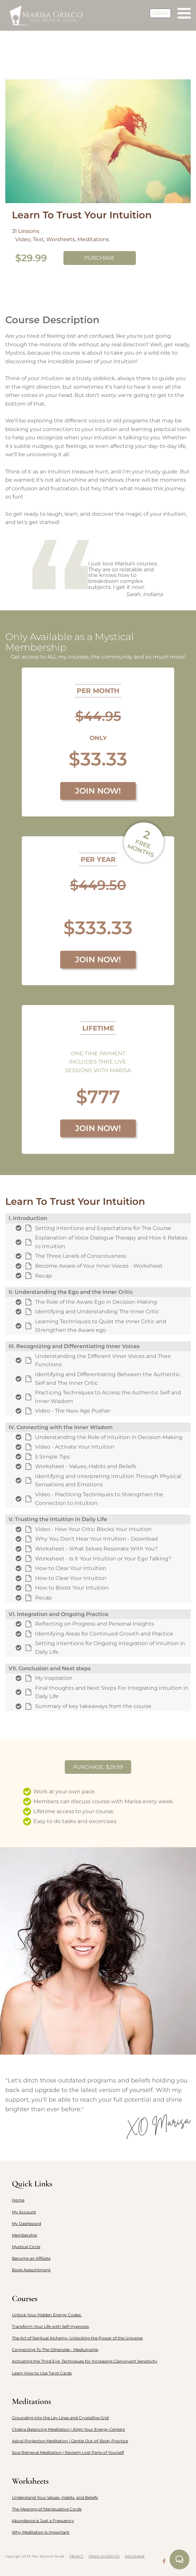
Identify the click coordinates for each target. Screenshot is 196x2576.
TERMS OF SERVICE (104, 2556)
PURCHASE (99, 258)
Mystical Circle (26, 2246)
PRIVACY (76, 2556)
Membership (24, 2235)
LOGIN (160, 13)
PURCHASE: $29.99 (98, 1767)
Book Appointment (31, 2269)
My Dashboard (26, 2223)
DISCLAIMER (135, 2556)
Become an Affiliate (31, 2258)
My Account (24, 2211)
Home (18, 2200)
